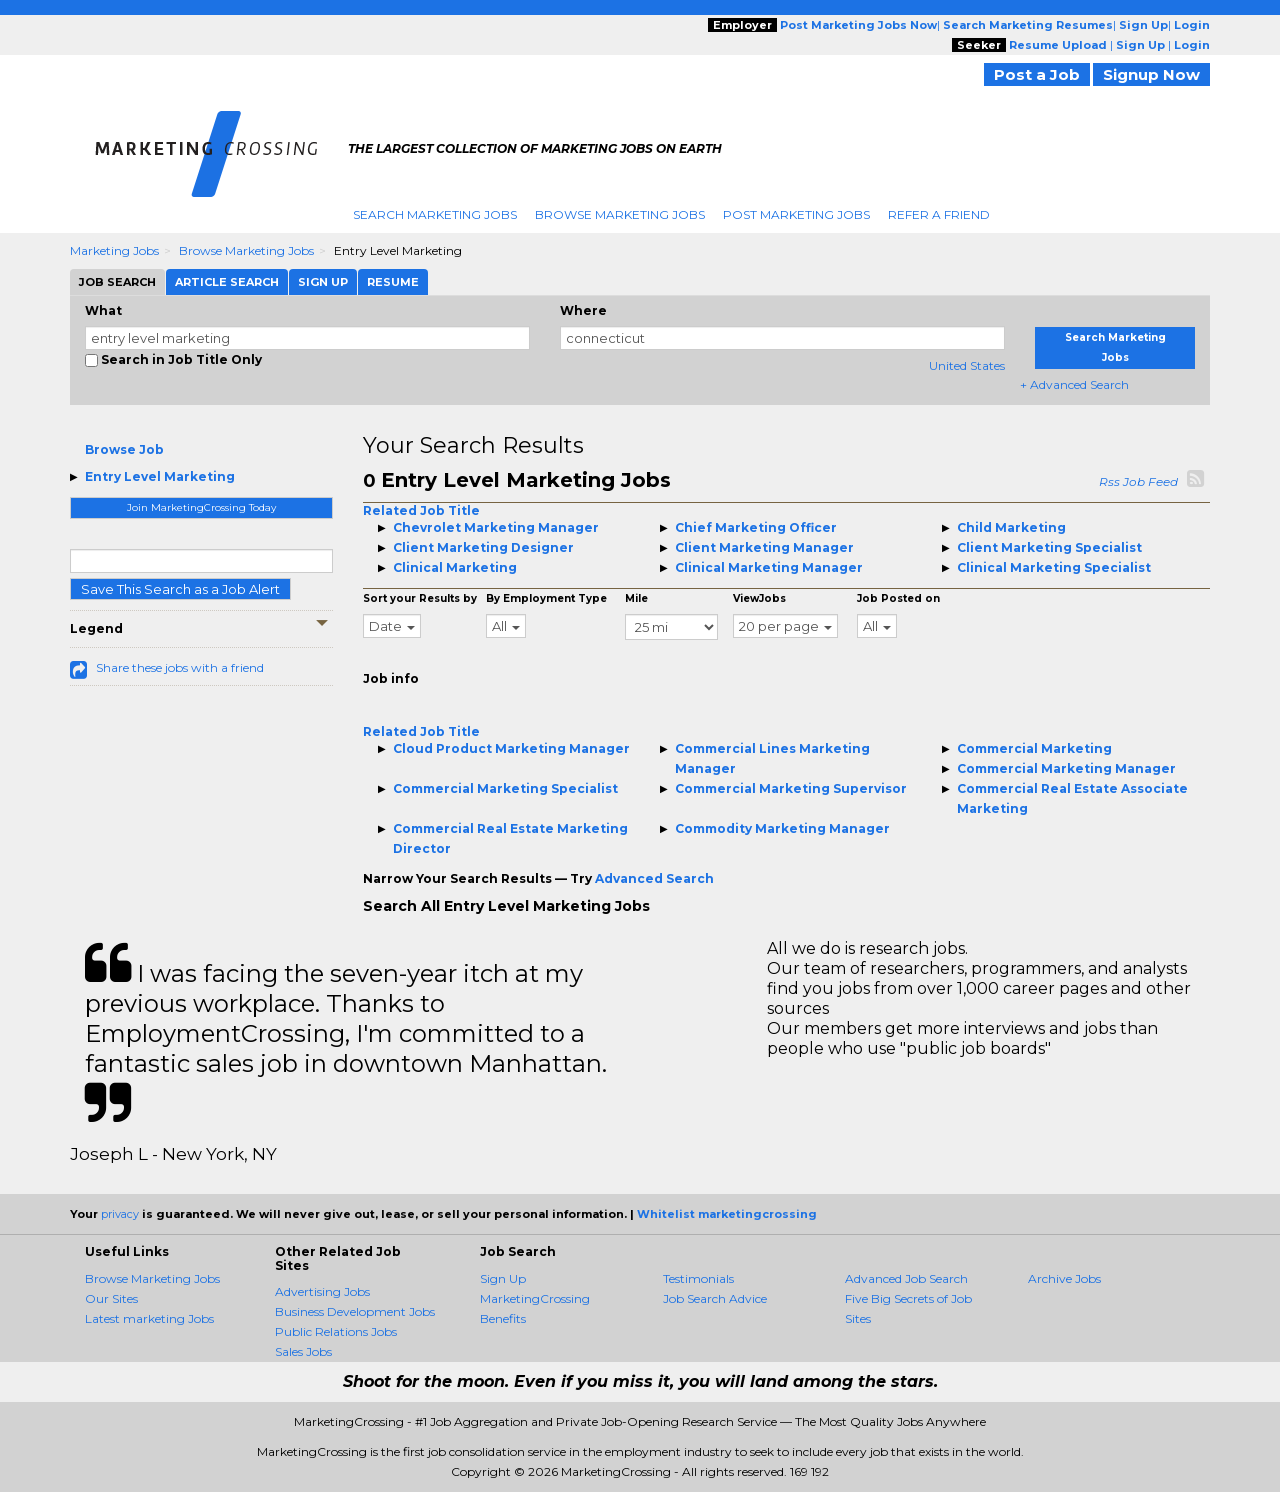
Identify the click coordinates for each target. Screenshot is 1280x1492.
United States (967, 365)
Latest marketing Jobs (149, 1318)
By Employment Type (546, 598)
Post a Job (1037, 74)
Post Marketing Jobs (796, 214)
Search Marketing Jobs (435, 214)
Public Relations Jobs (336, 1331)
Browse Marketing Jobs (620, 214)
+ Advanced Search (1074, 384)
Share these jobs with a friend (180, 667)
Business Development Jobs (355, 1311)
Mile (636, 598)
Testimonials (698, 1278)
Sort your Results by (420, 598)
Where (583, 310)
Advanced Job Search (906, 1278)
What (103, 310)
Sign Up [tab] (323, 282)
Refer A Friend (939, 214)
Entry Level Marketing (160, 476)
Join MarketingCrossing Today (201, 507)
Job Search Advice (715, 1298)
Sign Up (503, 1278)
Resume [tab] (393, 282)
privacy (120, 1214)
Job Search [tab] (117, 282)
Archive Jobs (1064, 1278)
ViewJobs (759, 598)
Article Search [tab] (227, 282)
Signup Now (1151, 74)
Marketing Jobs (114, 250)
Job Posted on (898, 598)
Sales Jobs (303, 1351)
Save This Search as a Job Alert (180, 589)
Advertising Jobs (322, 1291)
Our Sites (111, 1298)
